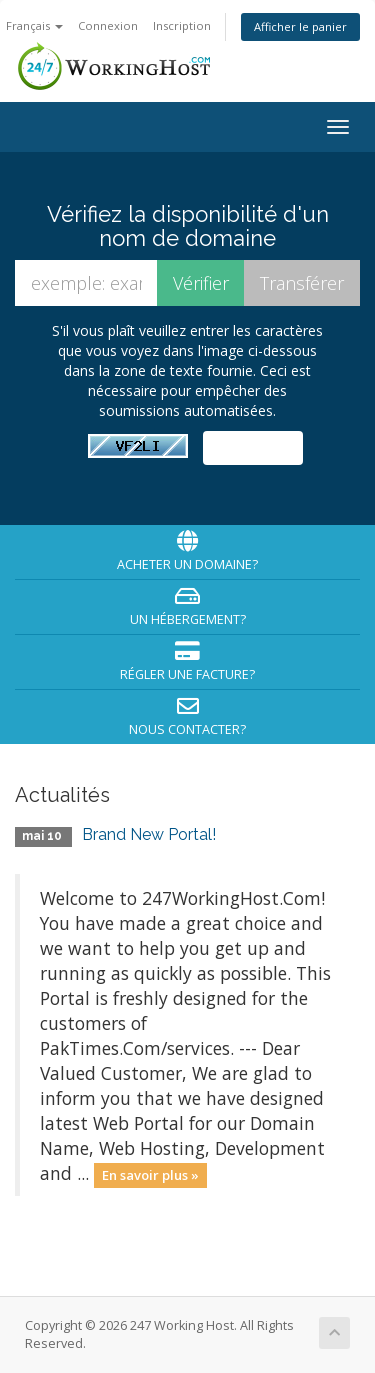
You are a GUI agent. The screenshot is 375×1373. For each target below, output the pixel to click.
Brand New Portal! (149, 834)
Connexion (108, 25)
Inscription (182, 25)
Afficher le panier (300, 26)
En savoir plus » (150, 1175)
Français (34, 25)
